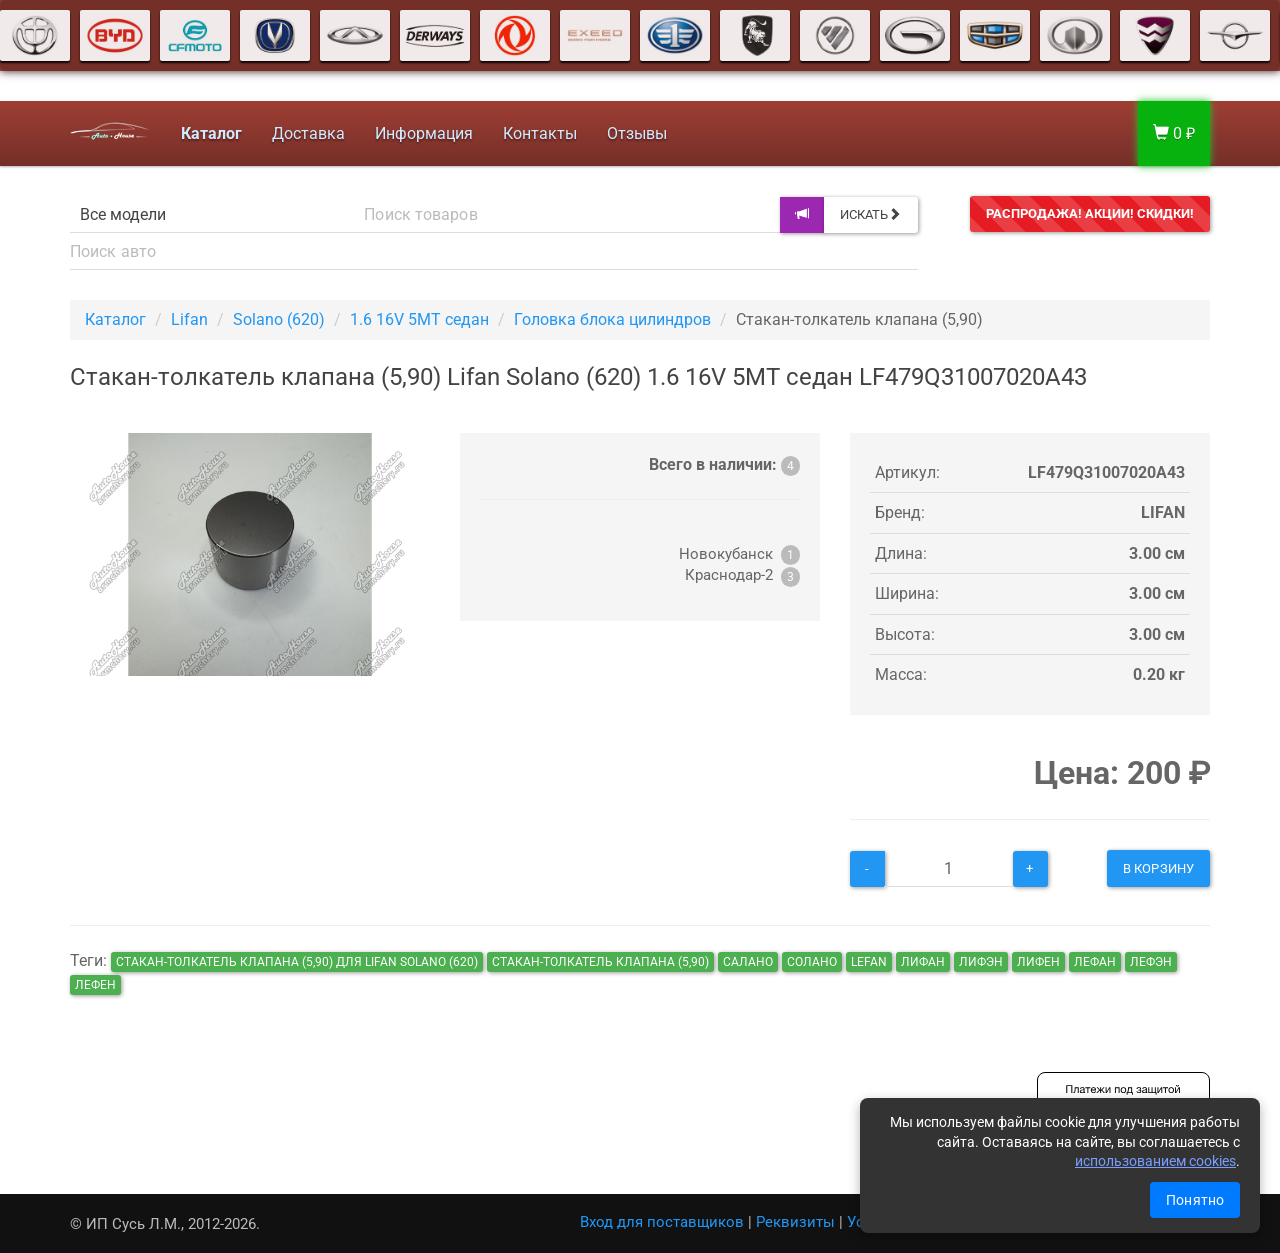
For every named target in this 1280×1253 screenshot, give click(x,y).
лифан (923, 962)
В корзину (1158, 868)
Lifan (189, 319)
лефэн (1151, 962)
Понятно (1195, 1200)
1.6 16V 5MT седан (419, 319)
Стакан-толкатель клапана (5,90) (600, 962)
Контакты (540, 133)
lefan (869, 962)
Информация (424, 133)
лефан (1095, 962)
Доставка (308, 133)
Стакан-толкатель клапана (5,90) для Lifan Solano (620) (297, 962)
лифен (1038, 962)
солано (812, 962)
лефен (95, 985)
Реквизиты (795, 1222)
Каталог (115, 319)
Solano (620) (279, 319)
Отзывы (637, 133)
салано (748, 962)
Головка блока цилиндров (612, 319)
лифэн (981, 962)
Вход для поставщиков (662, 1222)
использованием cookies (1155, 1161)
